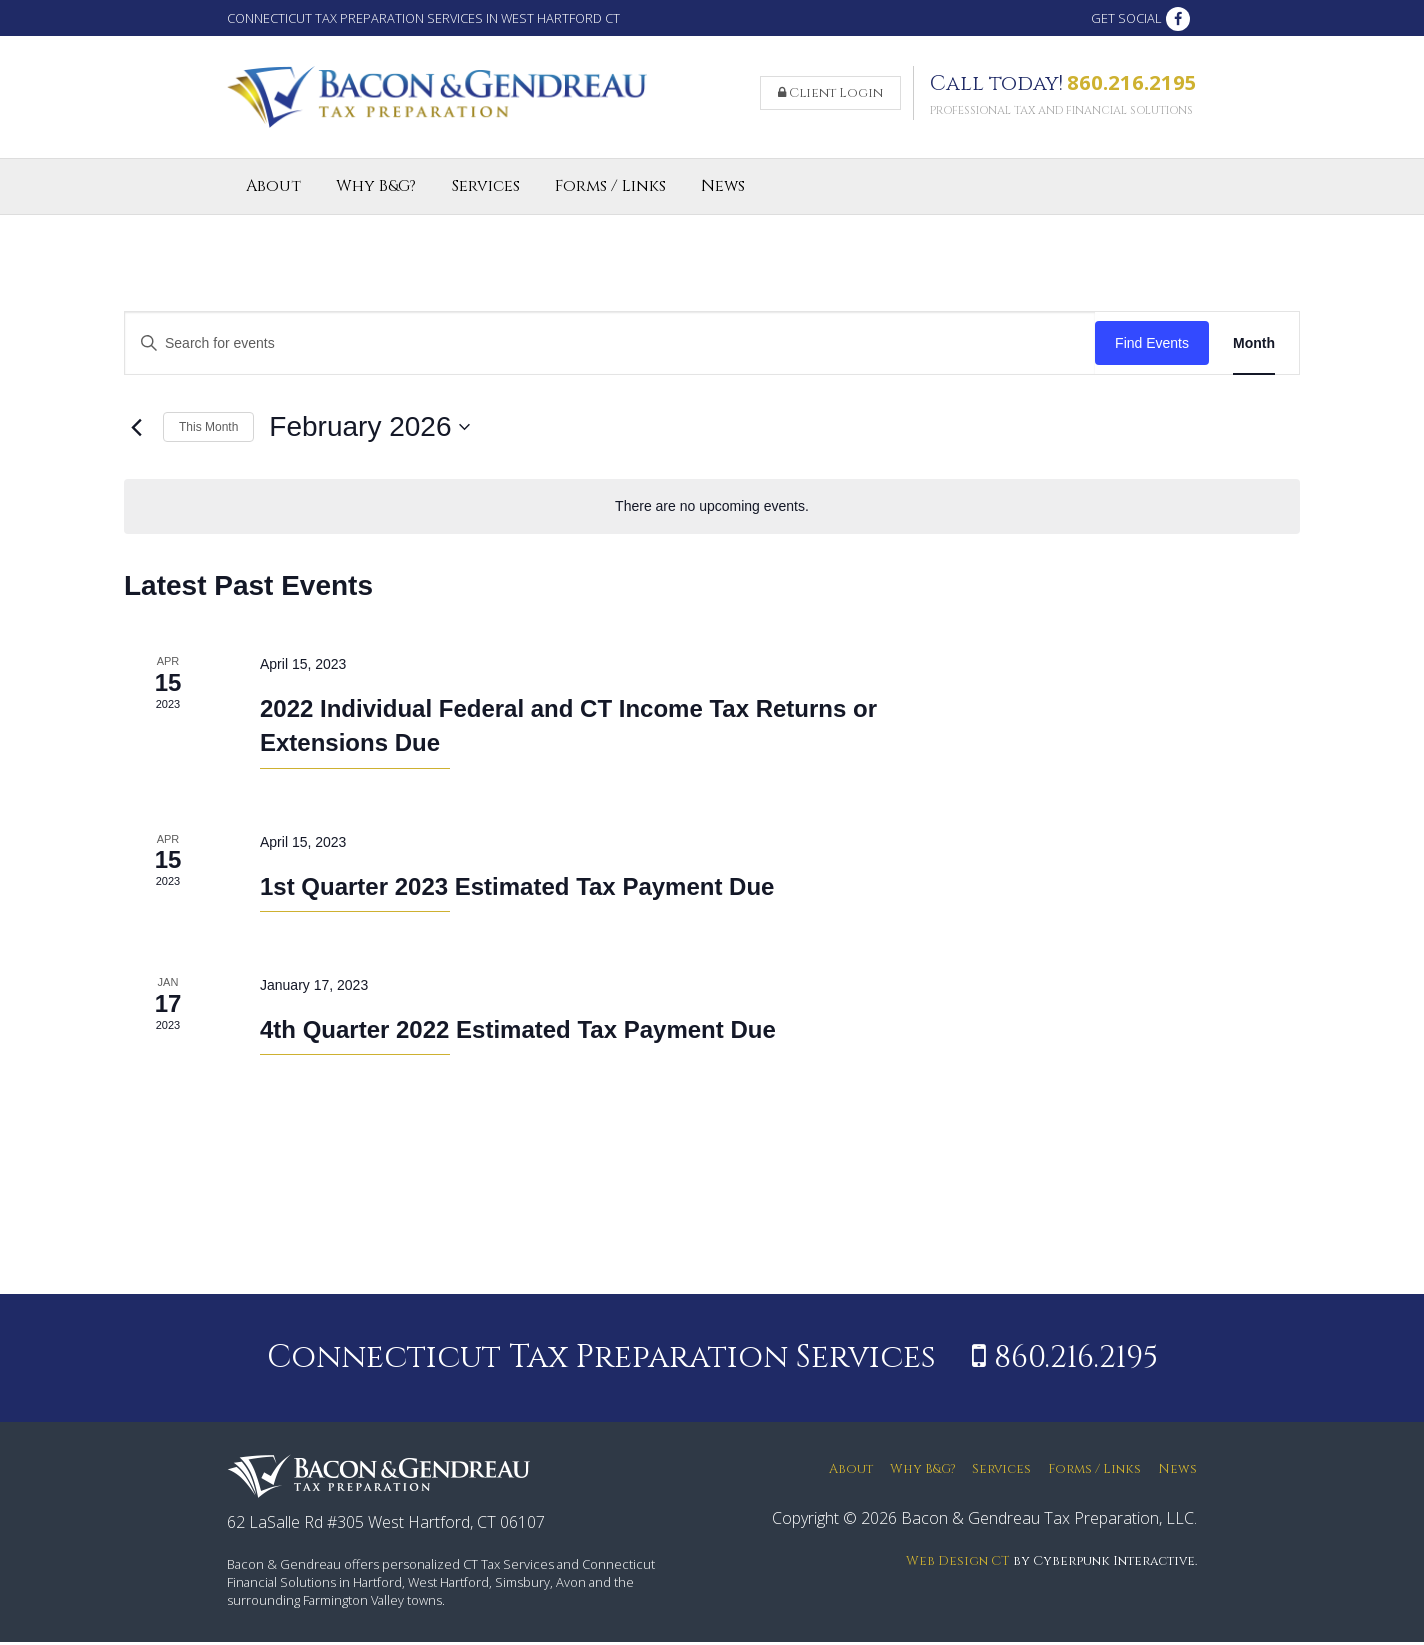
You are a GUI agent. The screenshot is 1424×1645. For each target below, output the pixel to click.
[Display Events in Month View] (1254, 346)
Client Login (830, 95)
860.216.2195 (1132, 84)
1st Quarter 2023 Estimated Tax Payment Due (517, 889)
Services (486, 190)
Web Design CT (958, 1564)
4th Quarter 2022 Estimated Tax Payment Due (518, 1032)
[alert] (712, 509)
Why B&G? (376, 190)
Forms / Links (610, 190)
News (723, 190)
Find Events (1152, 346)
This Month (208, 430)
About (273, 190)
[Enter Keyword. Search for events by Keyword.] (610, 346)
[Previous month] (136, 431)
